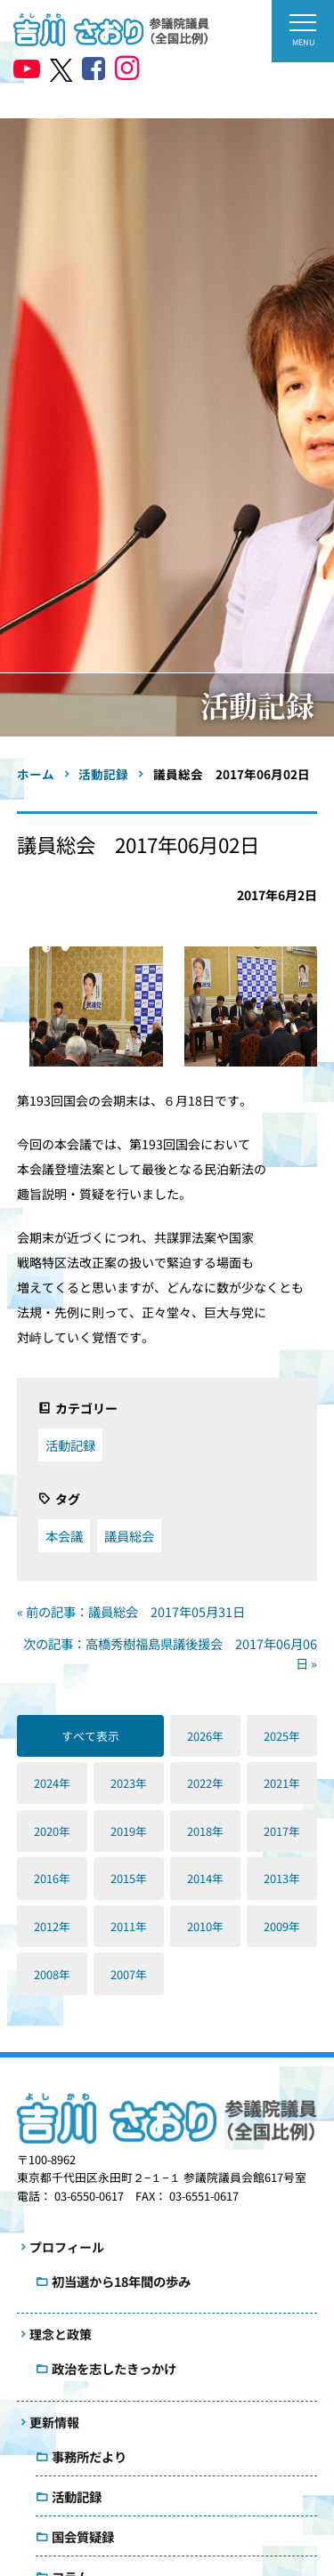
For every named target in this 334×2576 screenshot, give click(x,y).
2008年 (52, 1974)
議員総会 (129, 1535)
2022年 (205, 1783)
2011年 (128, 1926)
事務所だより (89, 2456)
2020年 (52, 1831)
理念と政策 (60, 2334)
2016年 (52, 1878)
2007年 (128, 1974)
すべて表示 (90, 1735)
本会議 (64, 1535)
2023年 (128, 1783)
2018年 (205, 1831)
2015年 (128, 1878)
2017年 (282, 1831)
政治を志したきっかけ (114, 2368)
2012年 (52, 1926)
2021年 (282, 1783)
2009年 (282, 1926)
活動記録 (70, 1445)
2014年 (205, 1878)
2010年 (205, 1926)
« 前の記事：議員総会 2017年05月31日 (131, 1611)
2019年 (128, 1831)
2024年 (52, 1783)
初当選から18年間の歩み (121, 2281)
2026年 (205, 1735)
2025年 (282, 1735)
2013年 (282, 1878)
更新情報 (54, 2422)
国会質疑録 (83, 2536)
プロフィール (66, 2247)
